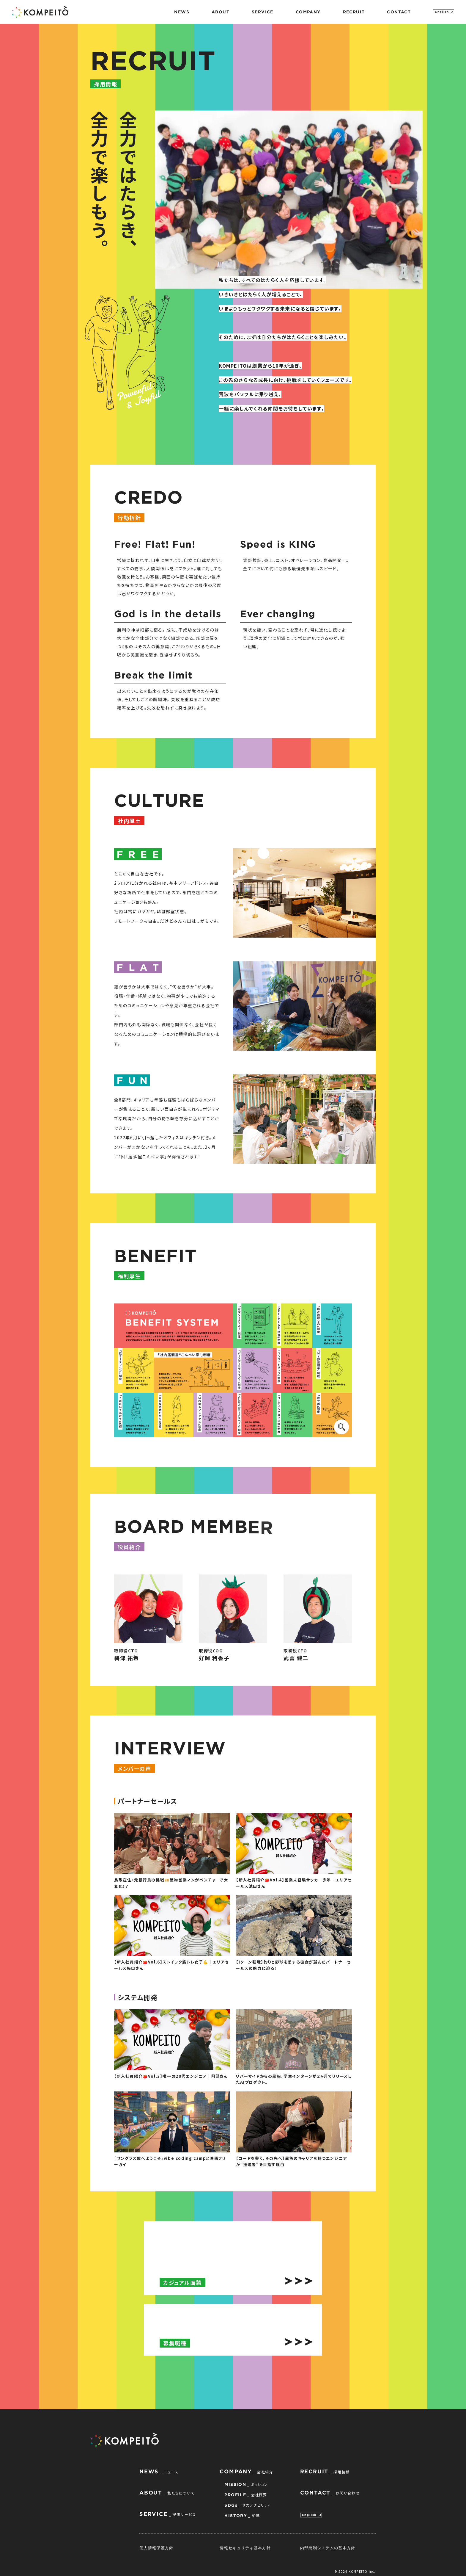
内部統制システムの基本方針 (327, 2546)
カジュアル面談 (182, 2280)
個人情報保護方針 (156, 2546)
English (442, 11)
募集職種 (174, 2341)
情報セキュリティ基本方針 (245, 2546)
